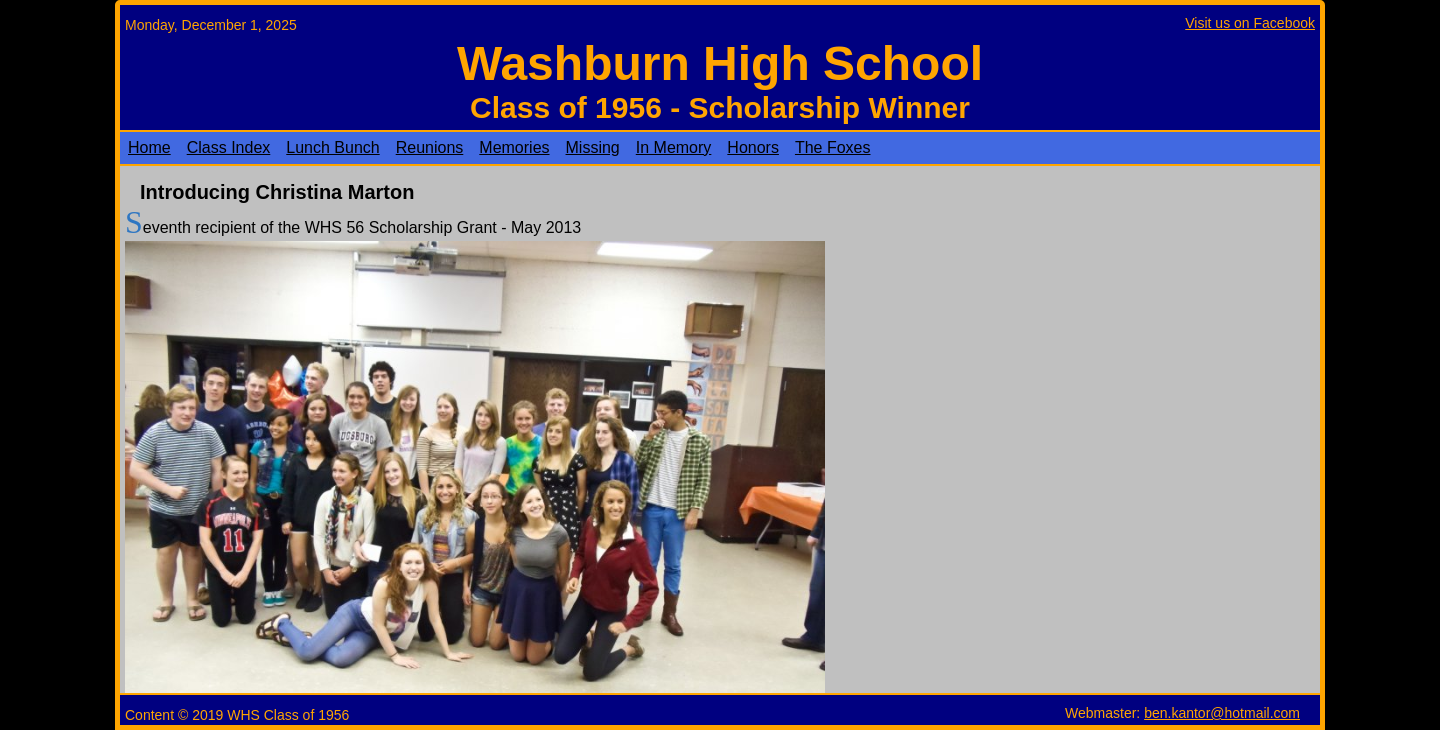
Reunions (430, 147)
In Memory (674, 147)
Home (149, 147)
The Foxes (833, 147)
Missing (593, 147)
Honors (753, 147)
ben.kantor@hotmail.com (1222, 713)
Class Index (229, 147)
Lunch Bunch (332, 147)
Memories (514, 147)
